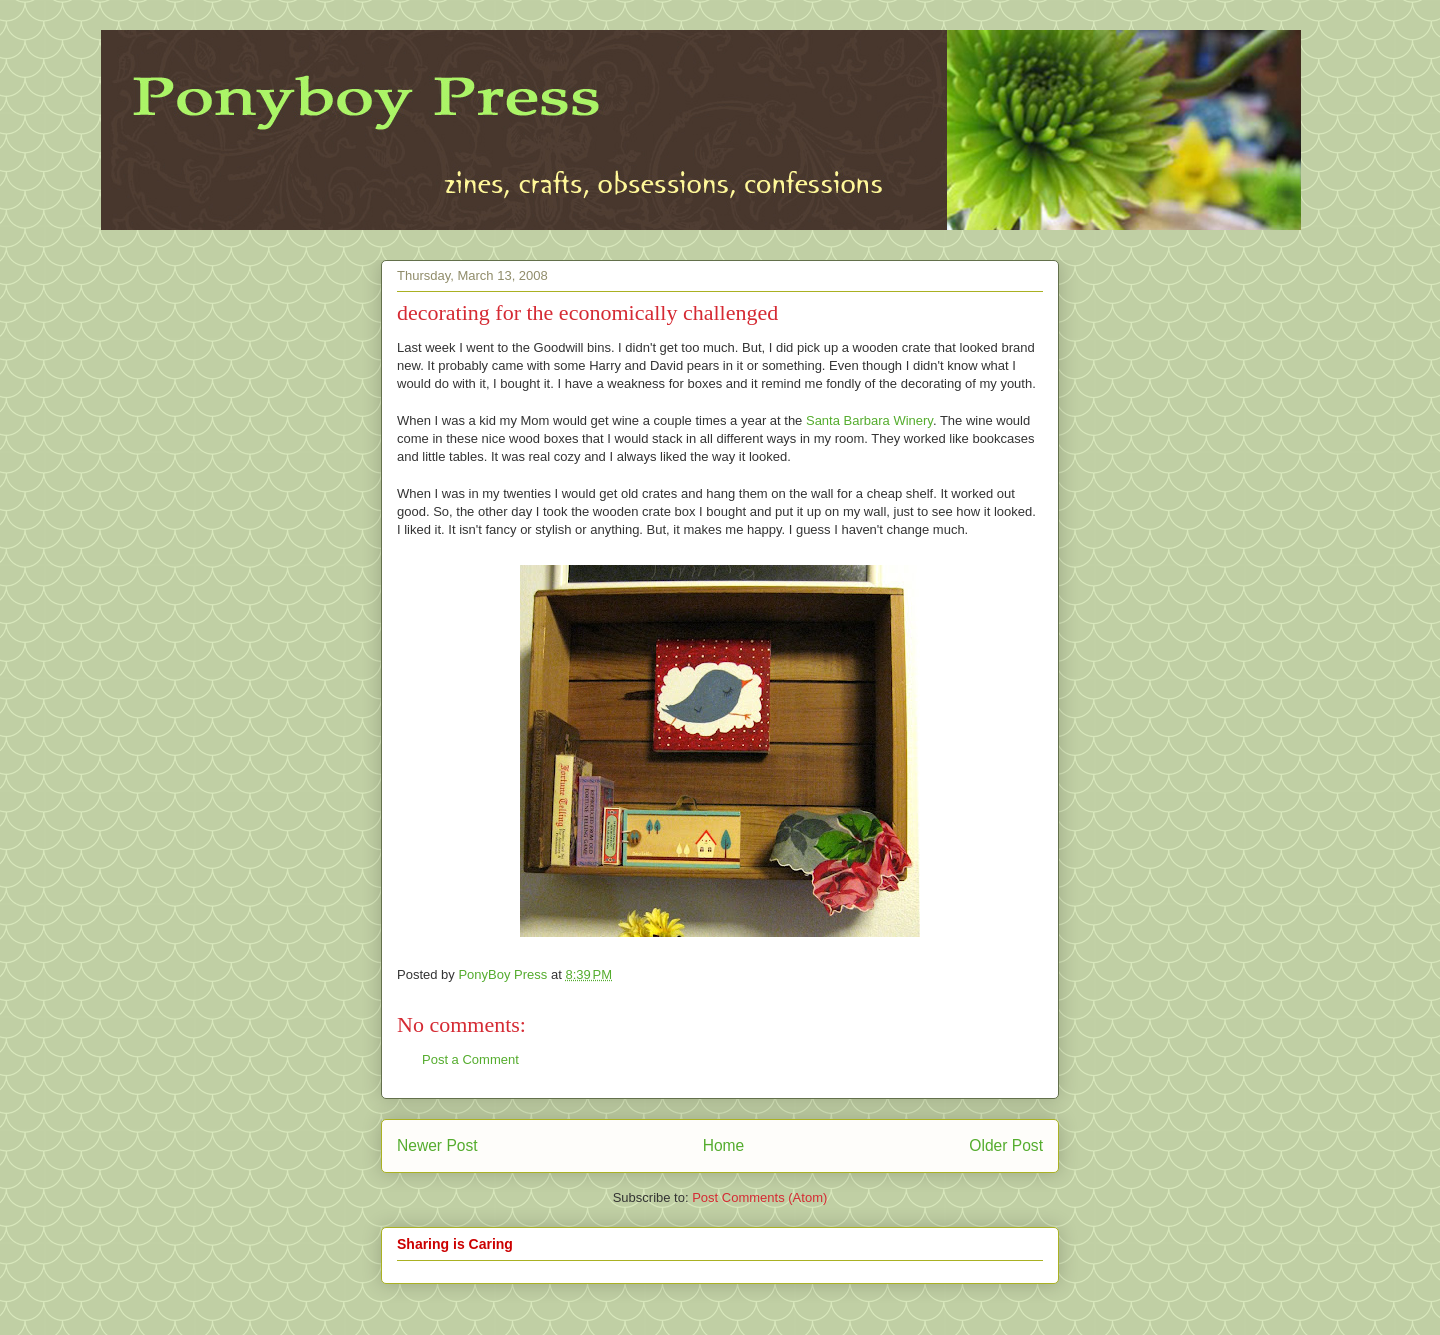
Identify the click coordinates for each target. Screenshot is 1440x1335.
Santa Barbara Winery (869, 420)
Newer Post (437, 1145)
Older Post (1006, 1145)
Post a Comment (470, 1059)
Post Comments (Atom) (759, 1197)
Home (724, 1145)
